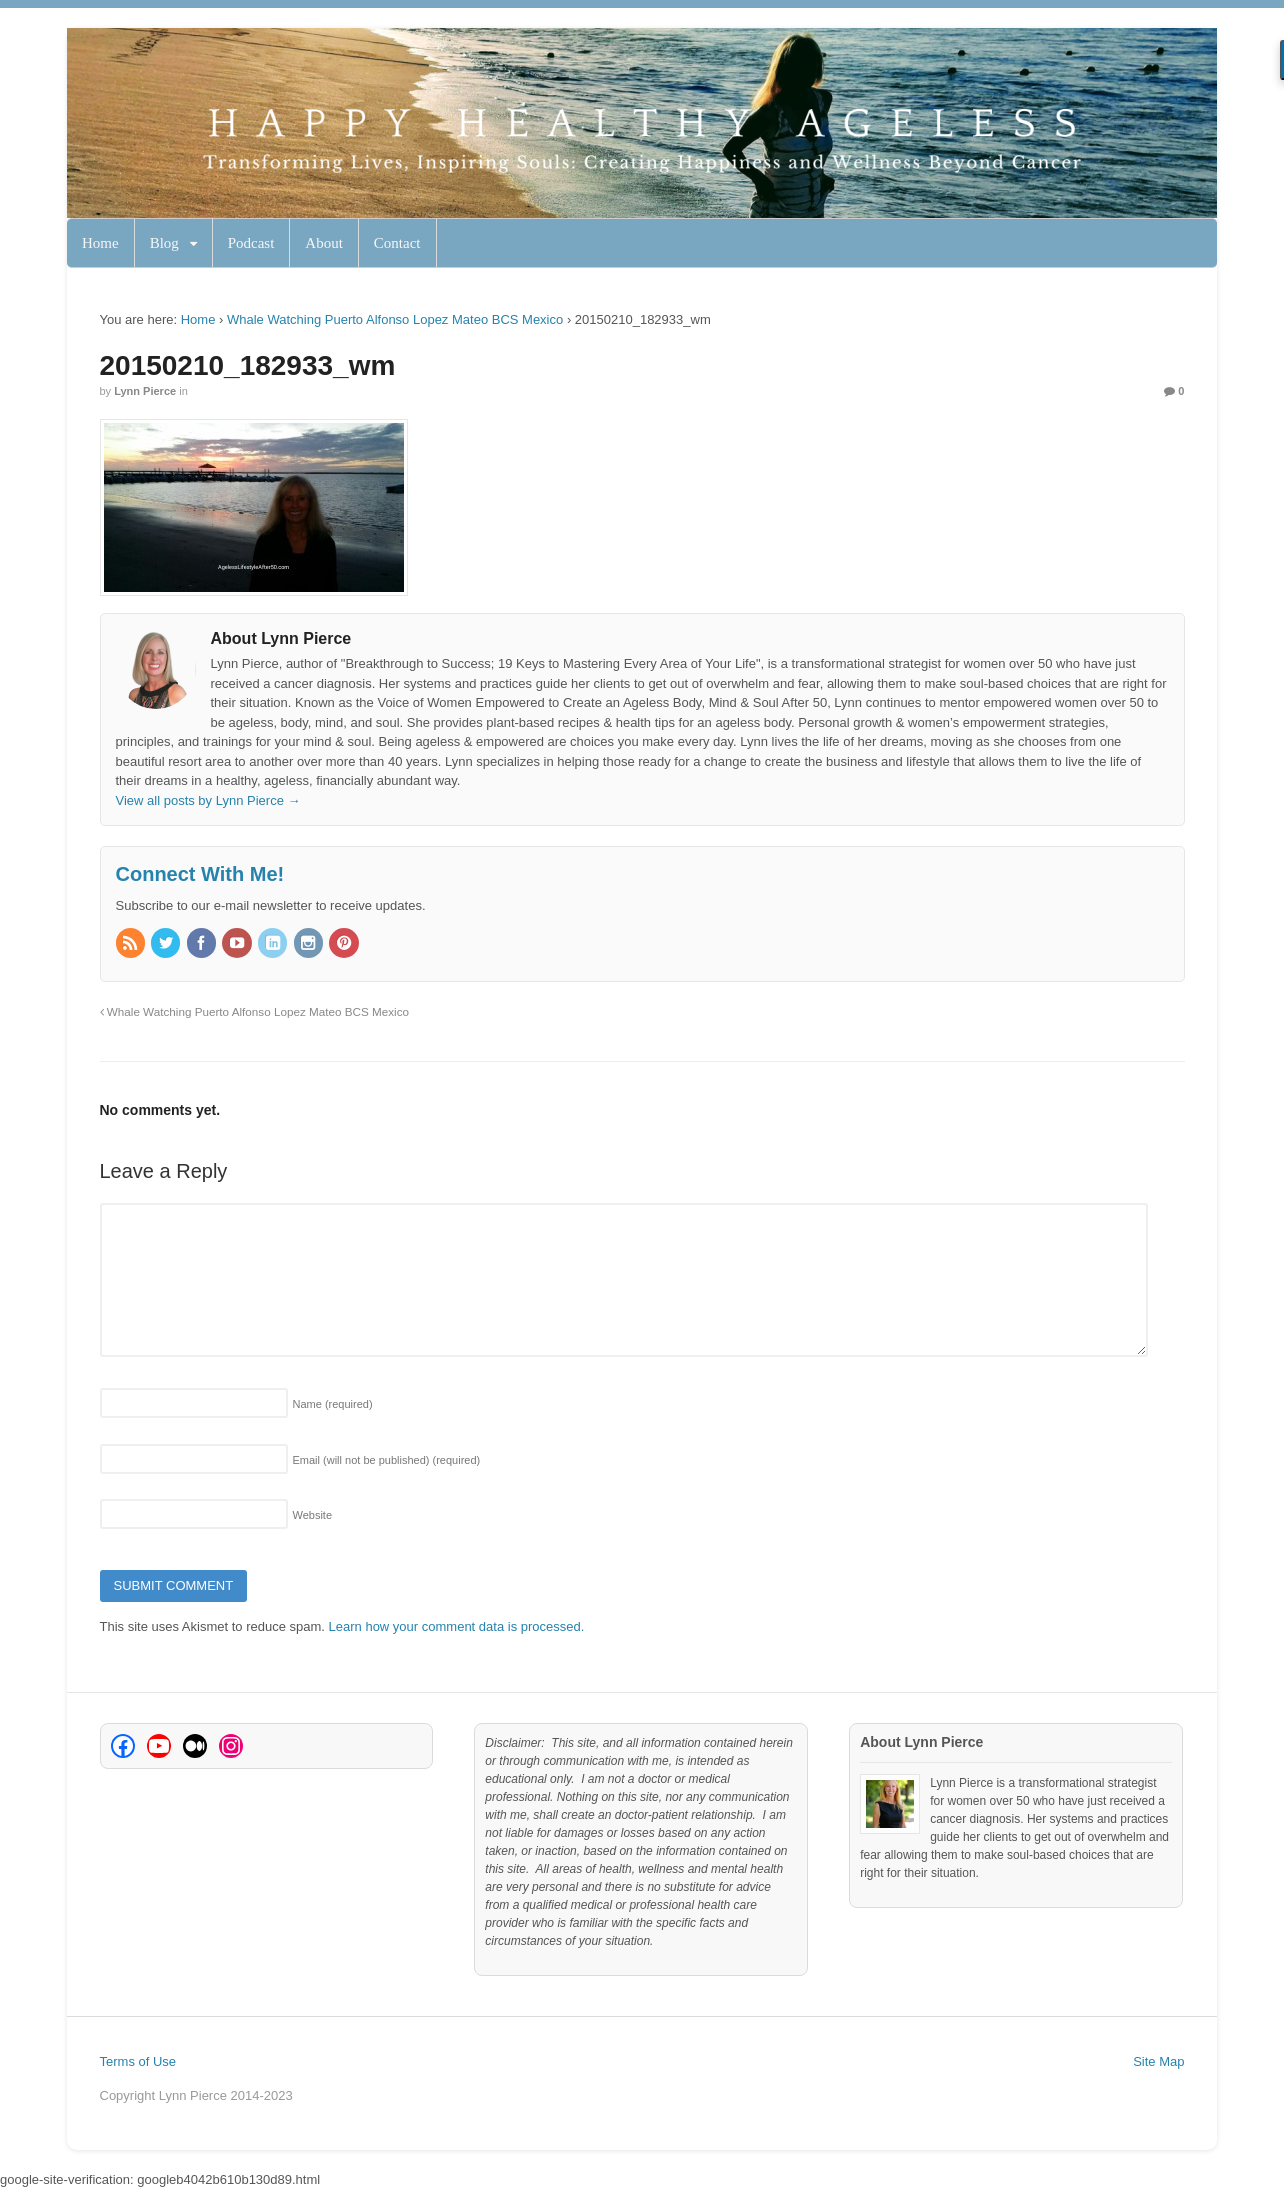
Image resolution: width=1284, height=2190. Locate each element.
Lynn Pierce (145, 391)
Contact (397, 243)
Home (100, 243)
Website (313, 1515)
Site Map (1158, 2061)
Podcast (251, 243)
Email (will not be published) (387, 1460)
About (324, 243)
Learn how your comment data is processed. (457, 1626)
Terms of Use (138, 2061)
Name (333, 1404)
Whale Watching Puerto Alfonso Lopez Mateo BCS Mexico (395, 319)
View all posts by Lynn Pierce (208, 800)
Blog (164, 243)
